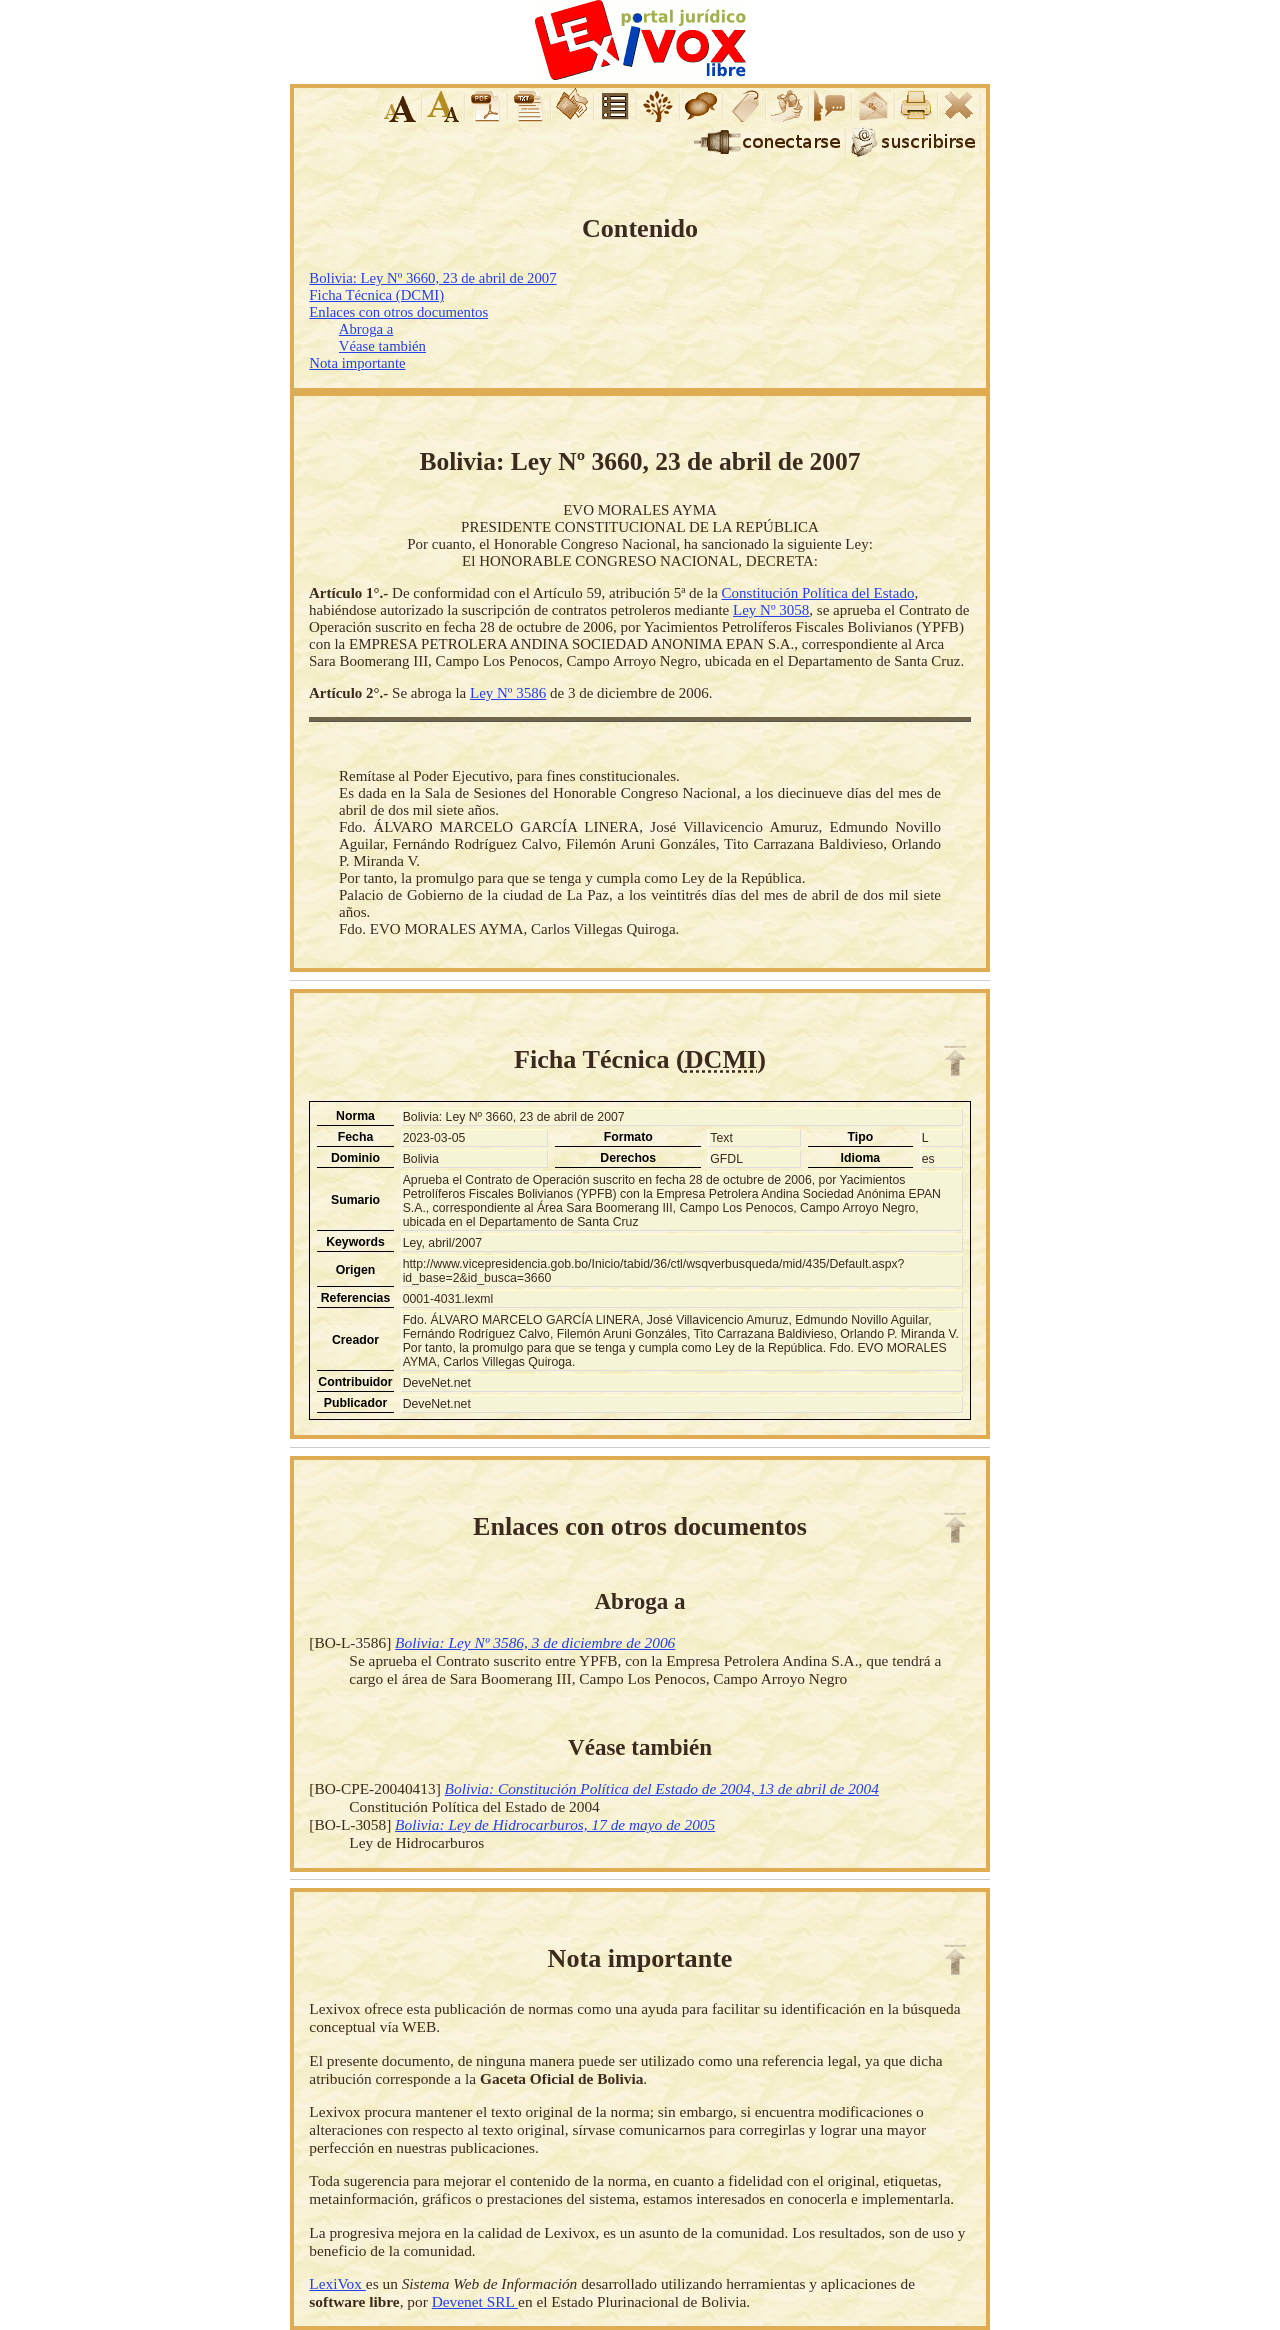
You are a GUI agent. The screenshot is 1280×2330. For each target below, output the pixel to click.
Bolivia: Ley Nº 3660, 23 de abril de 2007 (432, 278)
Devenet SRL (475, 2301)
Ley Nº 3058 (771, 610)
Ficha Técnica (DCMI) (376, 295)
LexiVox (337, 2283)
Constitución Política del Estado (818, 593)
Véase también (382, 346)
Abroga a (366, 329)
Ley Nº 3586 (508, 693)
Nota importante (357, 363)
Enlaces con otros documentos (398, 312)
